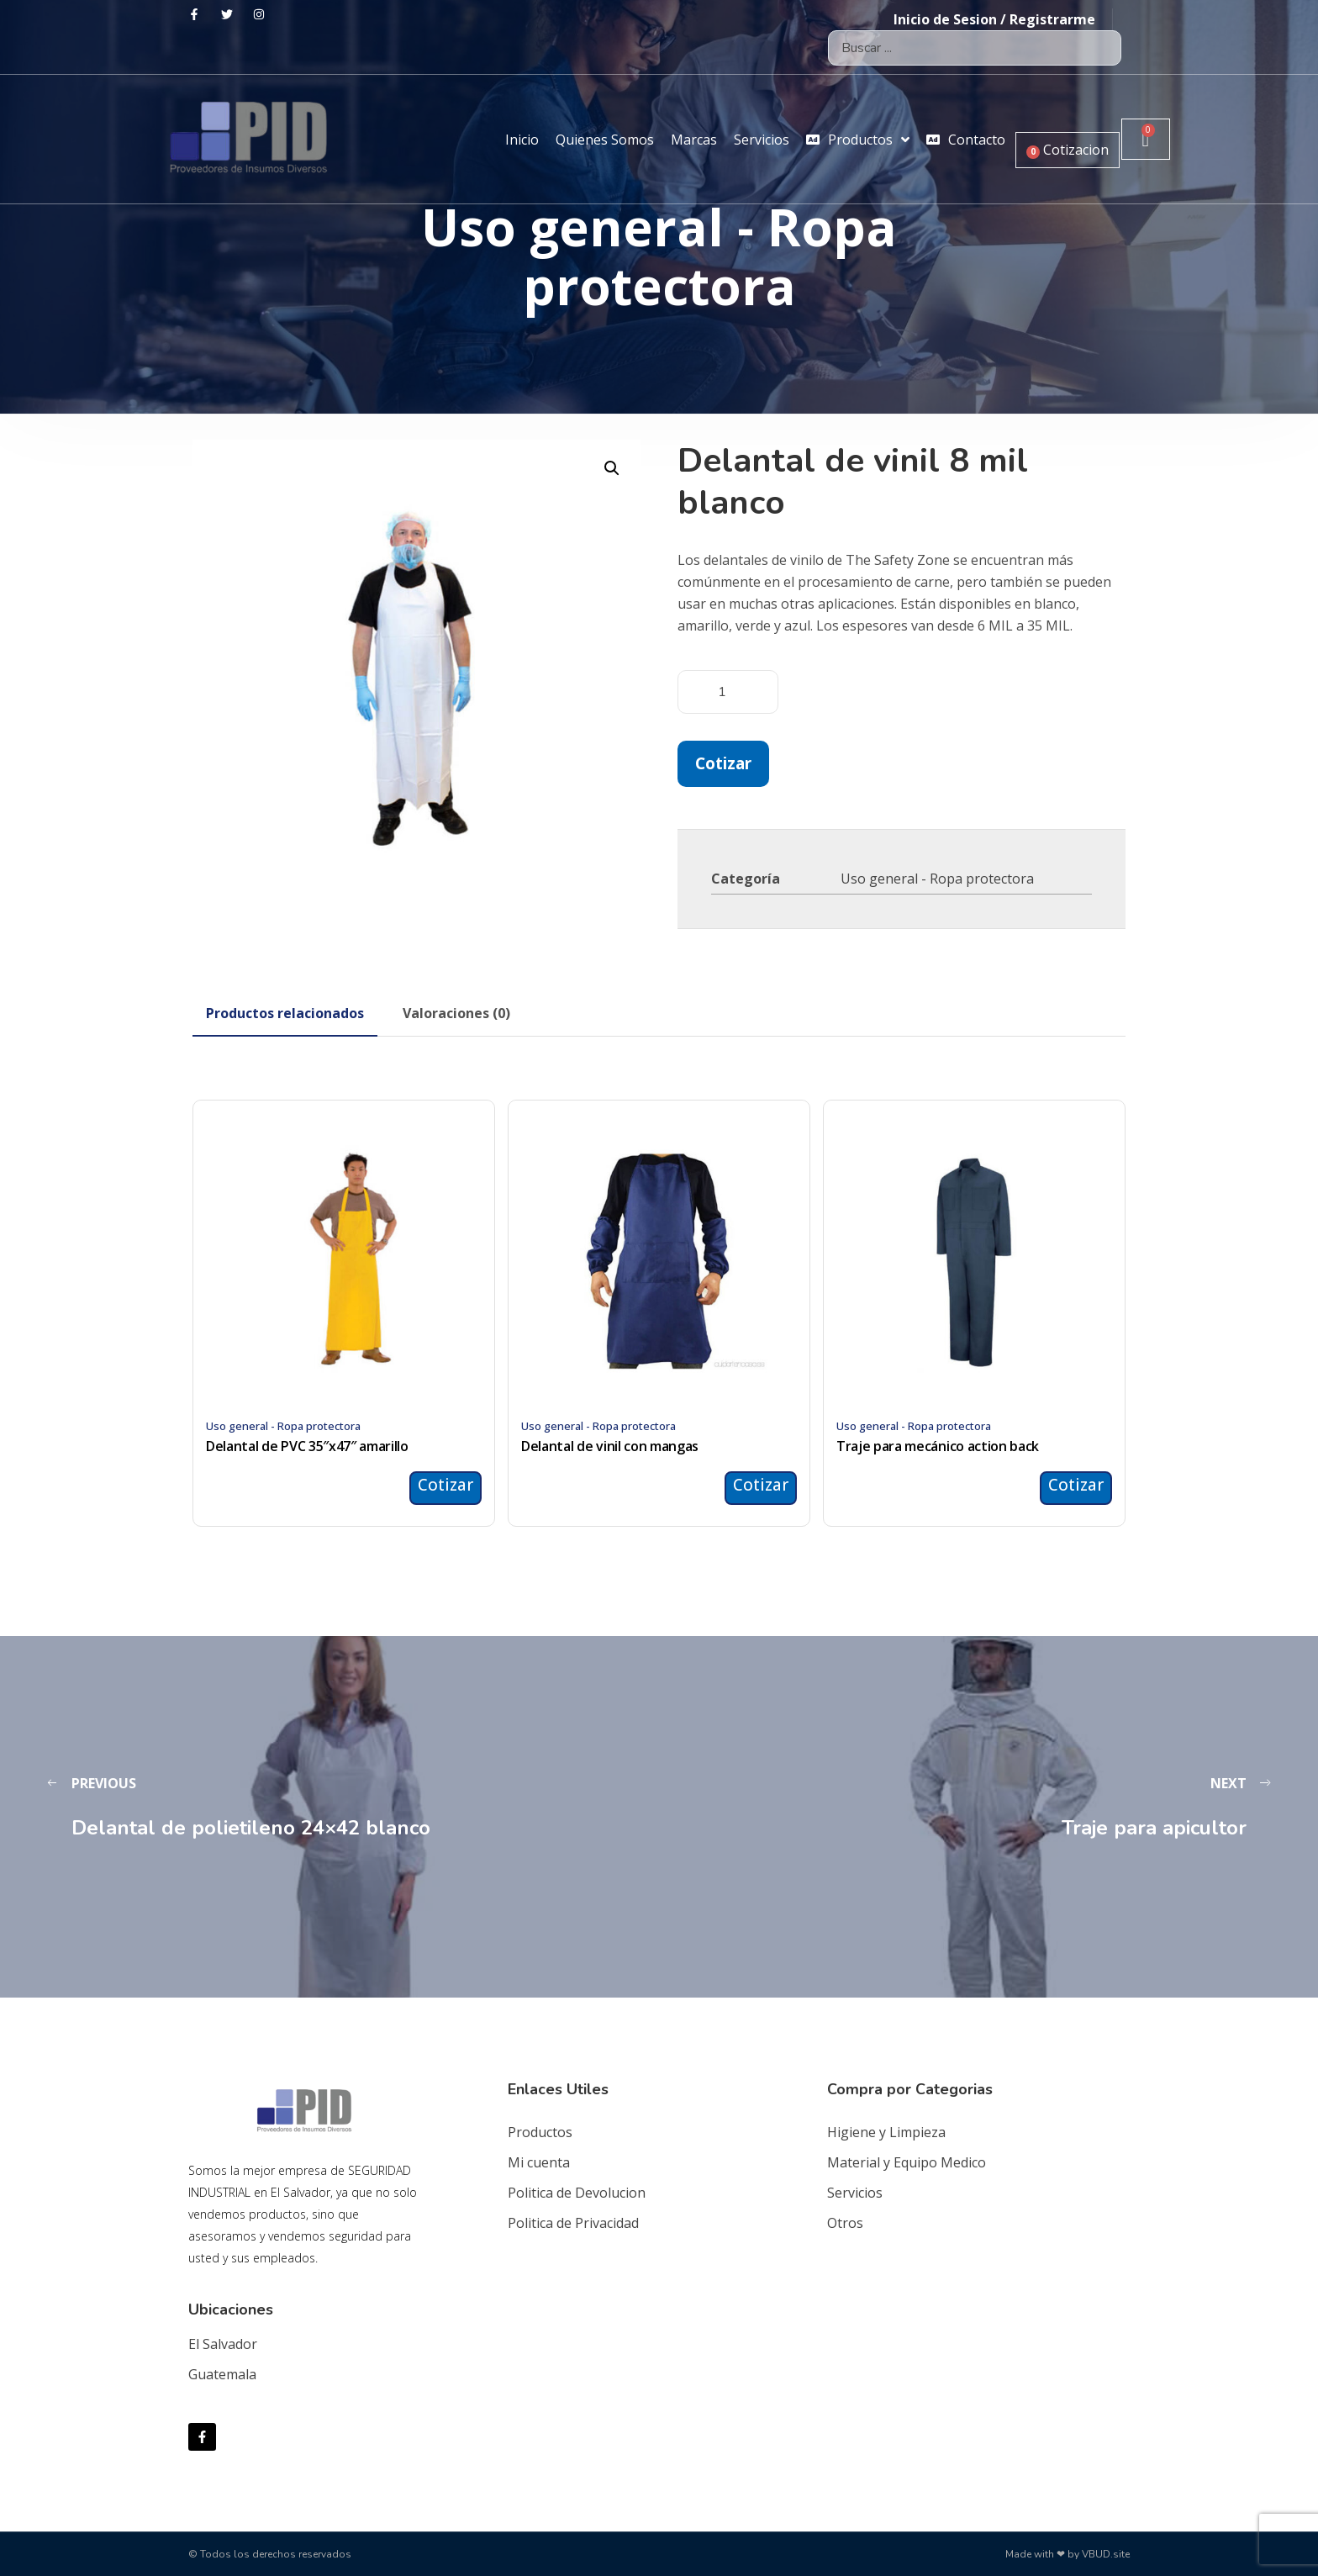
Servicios (855, 2192)
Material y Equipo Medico (906, 2162)
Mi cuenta (539, 2162)
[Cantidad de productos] (727, 692)
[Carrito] (1145, 139)
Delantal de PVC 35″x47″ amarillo (307, 1446)
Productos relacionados (285, 1013)
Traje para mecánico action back (937, 1446)
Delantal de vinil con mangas (610, 1446)
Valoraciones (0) (456, 1013)
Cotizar (723, 763)
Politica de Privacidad (573, 2223)
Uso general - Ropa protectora (937, 878)
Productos (540, 2132)
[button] (612, 468)
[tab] (284, 1013)
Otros (845, 2223)
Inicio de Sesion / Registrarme (994, 19)
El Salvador (222, 2344)
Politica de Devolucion (577, 2192)
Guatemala (222, 2374)
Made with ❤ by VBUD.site (1067, 2554)
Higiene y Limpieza (886, 2132)
